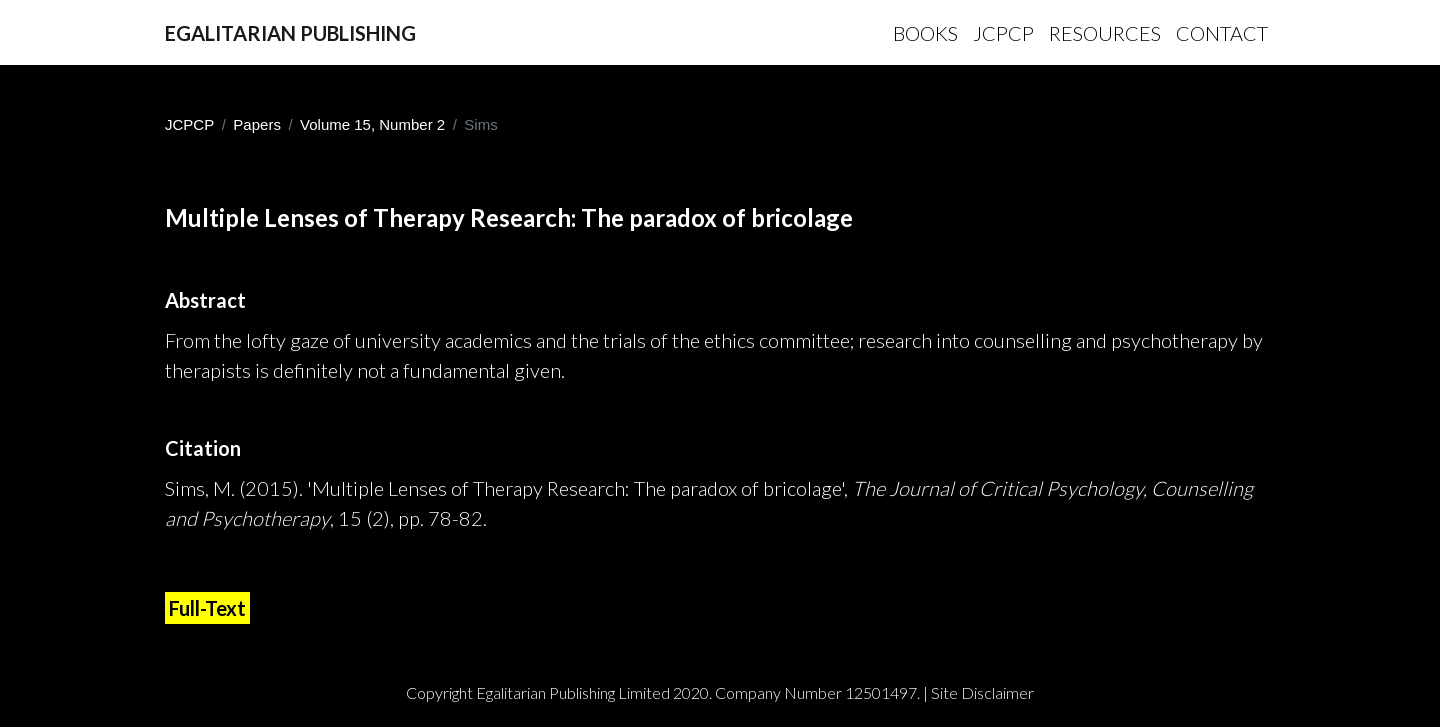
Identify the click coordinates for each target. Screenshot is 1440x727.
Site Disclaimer (982, 692)
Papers (257, 124)
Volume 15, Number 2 (372, 124)
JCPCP (189, 124)
